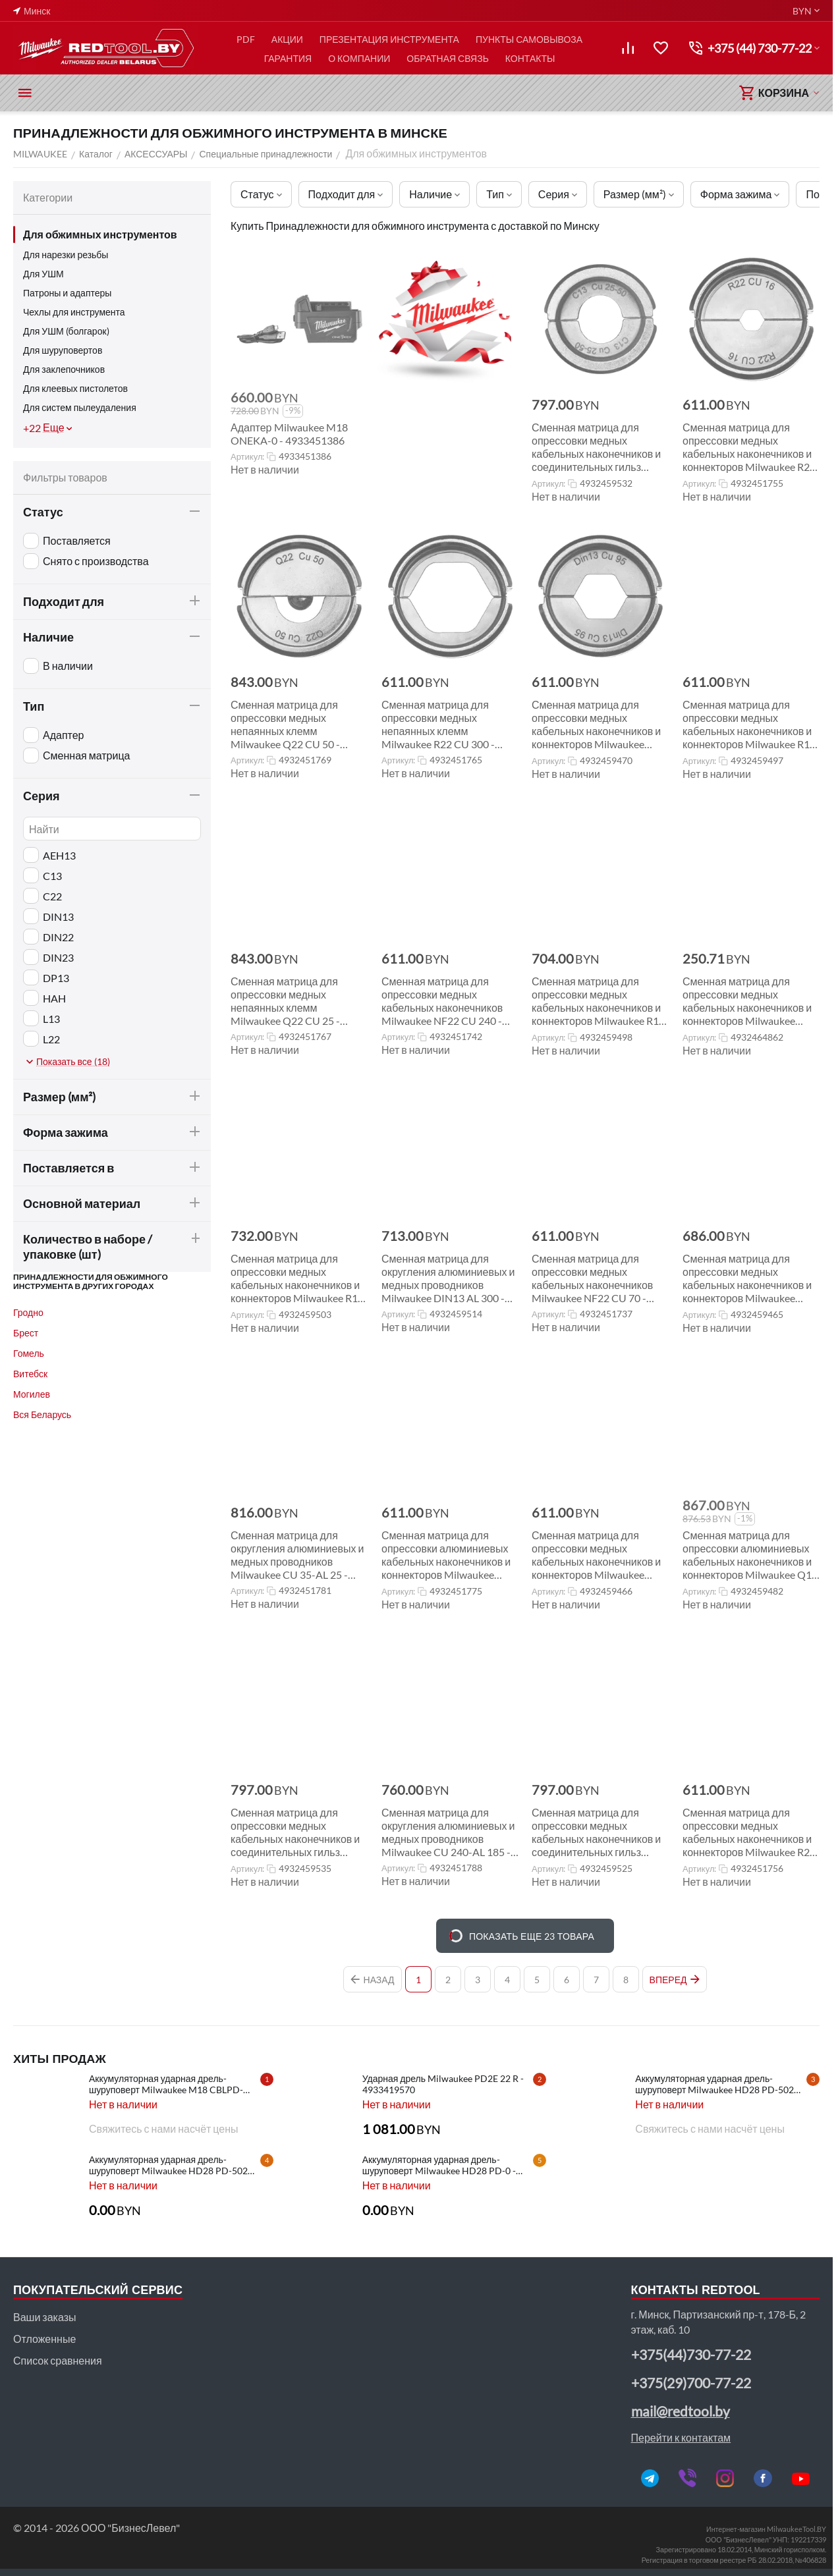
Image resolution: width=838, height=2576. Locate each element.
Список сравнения (57, 2360)
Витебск (30, 1373)
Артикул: (247, 456)
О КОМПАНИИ (359, 58)
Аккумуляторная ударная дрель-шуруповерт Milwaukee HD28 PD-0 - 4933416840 (439, 2165)
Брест (25, 1332)
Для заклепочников (64, 369)
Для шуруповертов (62, 350)
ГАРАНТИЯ (288, 58)
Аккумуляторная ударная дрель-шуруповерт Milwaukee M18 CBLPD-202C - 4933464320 (166, 2084)
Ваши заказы (44, 2317)
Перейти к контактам (681, 2437)
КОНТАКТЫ (530, 58)
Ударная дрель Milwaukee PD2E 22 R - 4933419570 (443, 2084)
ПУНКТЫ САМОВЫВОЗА (529, 39)
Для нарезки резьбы (65, 254)
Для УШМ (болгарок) (66, 331)
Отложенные (44, 2338)
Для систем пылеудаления (79, 407)
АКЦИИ (287, 39)
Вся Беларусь (42, 1414)
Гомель (28, 1353)
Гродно (28, 1312)
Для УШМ (43, 273)
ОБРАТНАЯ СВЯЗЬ (447, 58)
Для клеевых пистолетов (75, 388)
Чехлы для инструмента (74, 311)
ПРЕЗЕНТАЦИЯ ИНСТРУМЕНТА (389, 39)
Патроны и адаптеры (67, 292)
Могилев (31, 1394)
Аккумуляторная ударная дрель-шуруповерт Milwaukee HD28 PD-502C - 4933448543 (174, 2165)
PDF (246, 39)
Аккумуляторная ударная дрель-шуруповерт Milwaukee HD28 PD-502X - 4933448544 (720, 2084)
